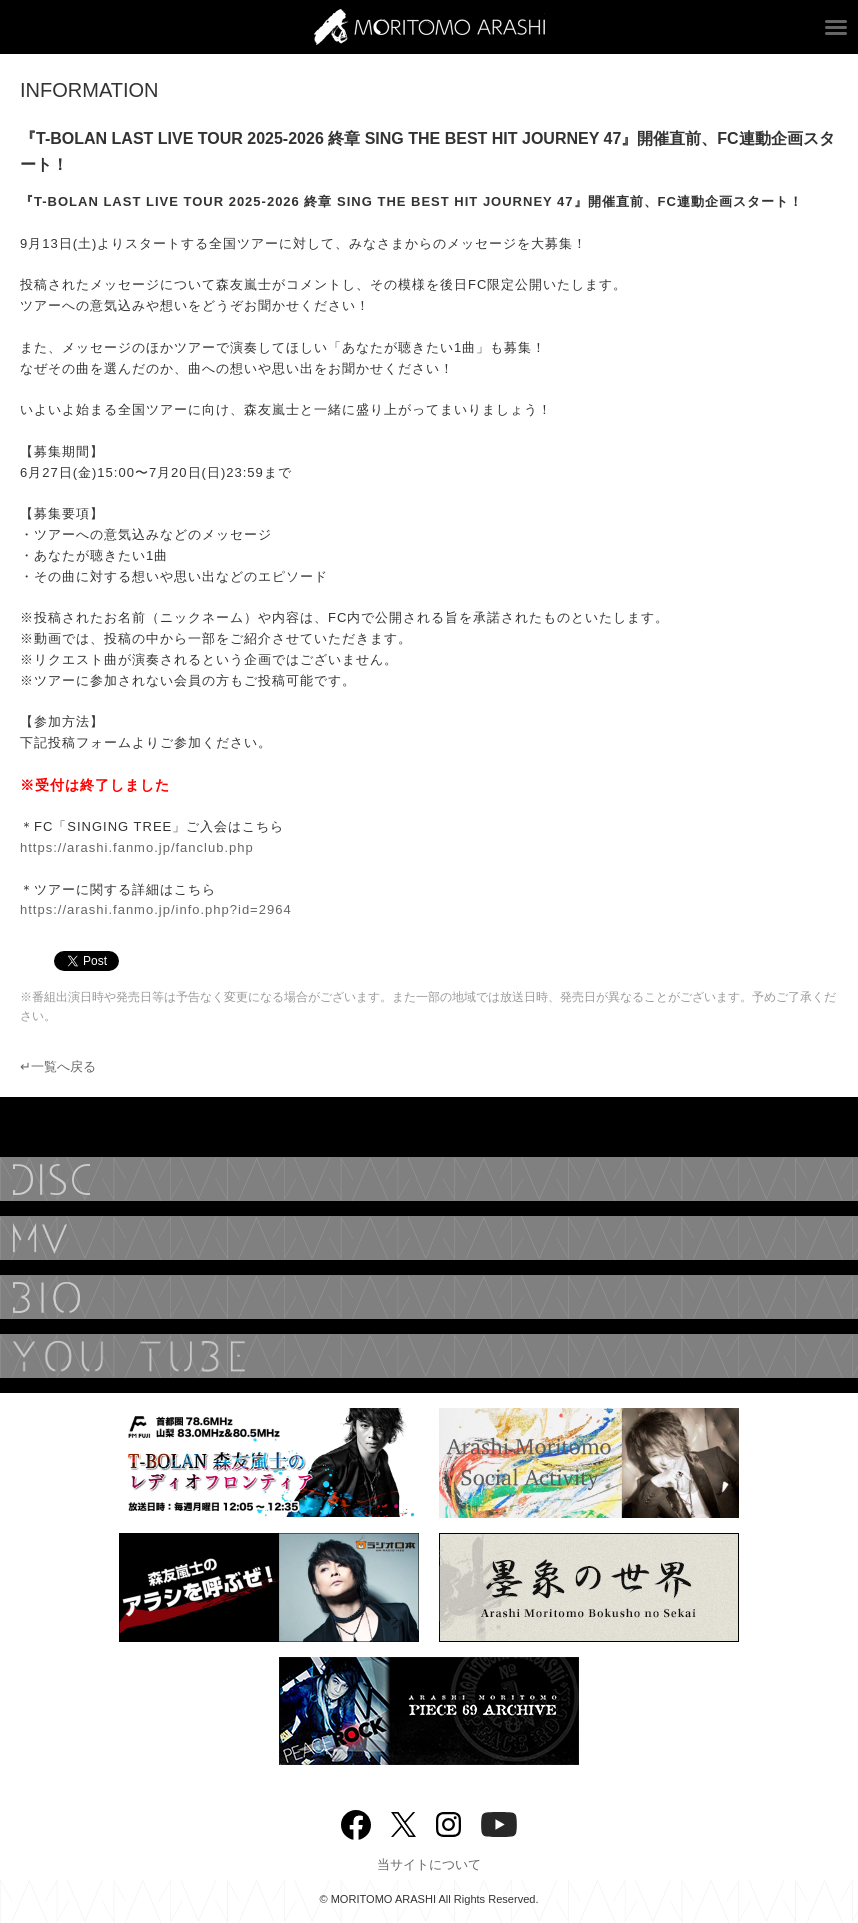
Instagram (448, 1822)
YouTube (429, 1356)
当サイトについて (429, 1864)
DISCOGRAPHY (429, 1179)
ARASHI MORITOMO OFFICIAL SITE (429, 27)
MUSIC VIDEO (429, 1238)
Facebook (356, 1820)
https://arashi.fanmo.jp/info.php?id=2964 (156, 909)
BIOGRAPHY (429, 1297)
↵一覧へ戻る (58, 1066)
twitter (403, 1822)
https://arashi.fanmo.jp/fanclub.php (137, 847)
